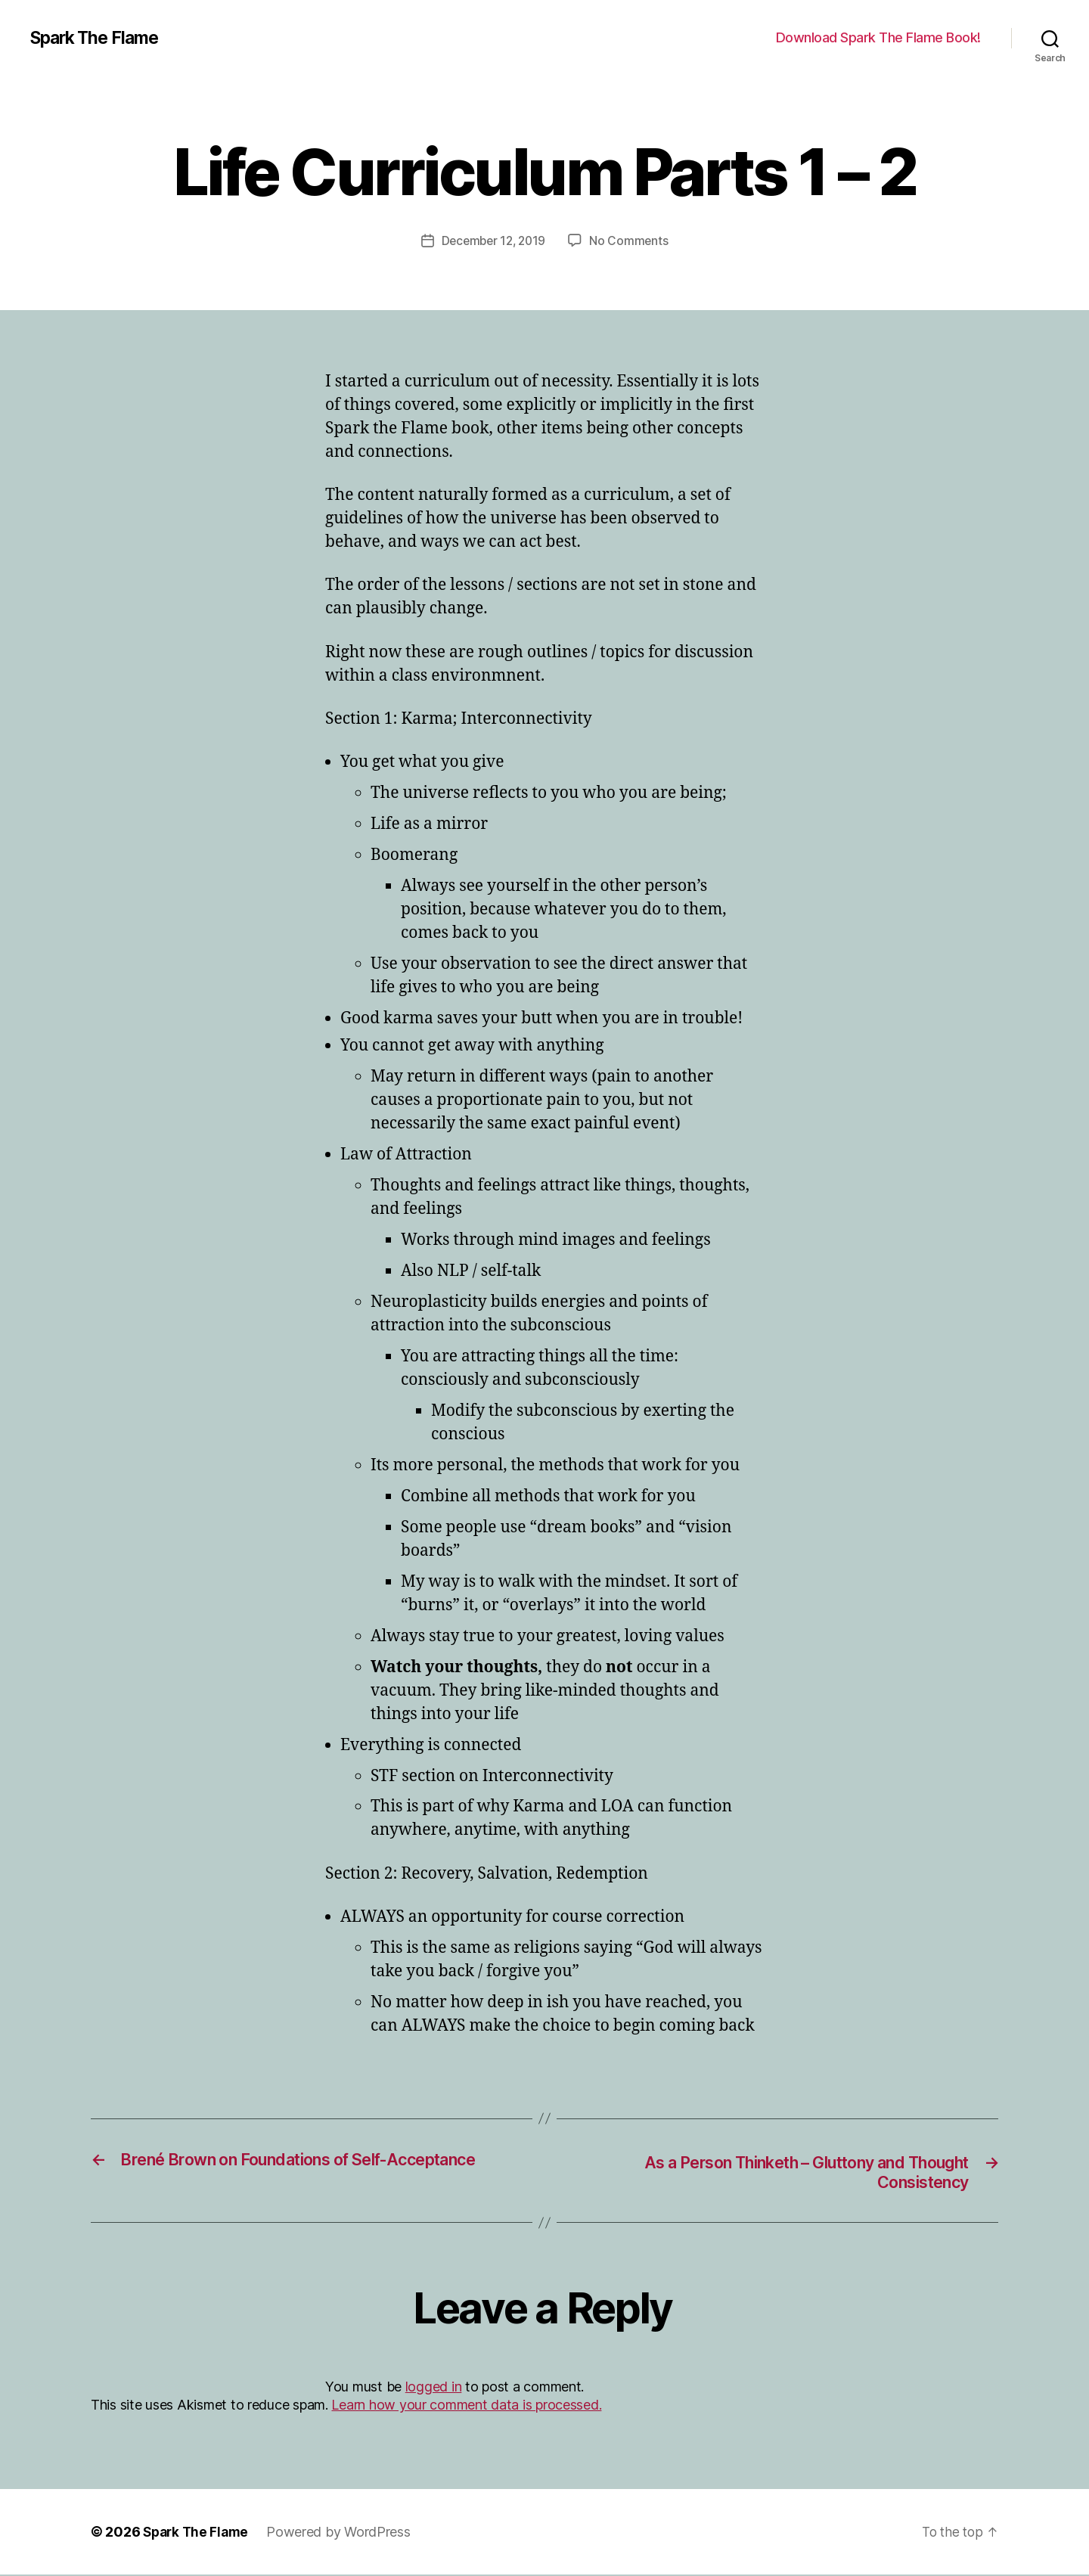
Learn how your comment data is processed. (466, 2406)
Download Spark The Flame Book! (878, 37)
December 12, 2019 (493, 240)
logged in (433, 2388)
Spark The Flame (98, 38)
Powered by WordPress (343, 2533)
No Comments (632, 240)
